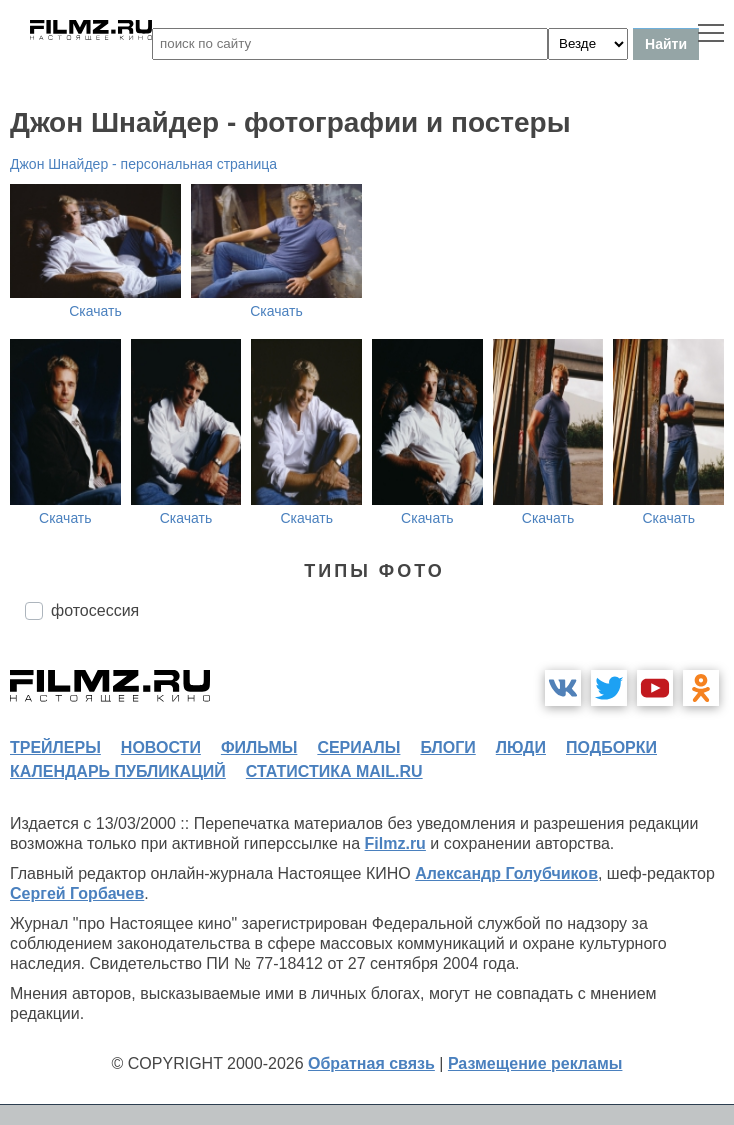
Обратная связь (371, 1063)
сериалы (358, 747)
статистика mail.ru (334, 771)
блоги (447, 747)
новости (161, 747)
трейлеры (55, 747)
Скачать (95, 311)
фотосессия (95, 610)
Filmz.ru (395, 843)
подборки (611, 747)
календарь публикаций (118, 771)
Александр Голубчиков (506, 873)
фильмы (259, 747)
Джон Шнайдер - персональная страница (143, 164)
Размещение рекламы (535, 1063)
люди (521, 747)
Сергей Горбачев (77, 893)
